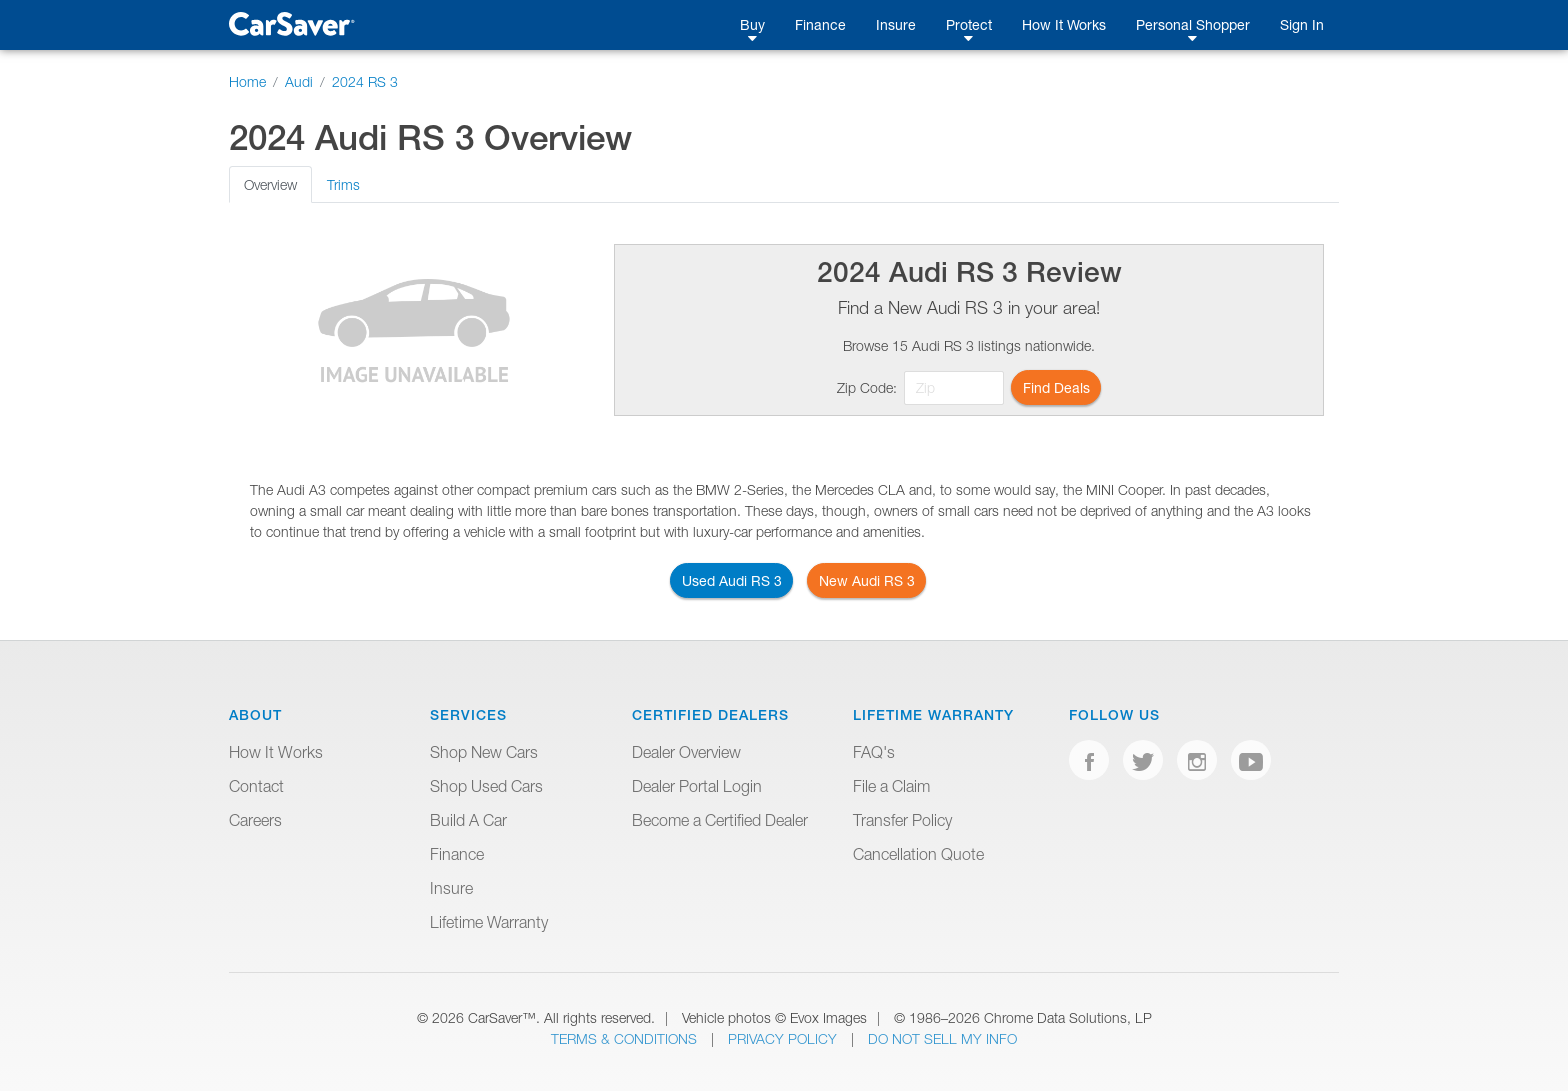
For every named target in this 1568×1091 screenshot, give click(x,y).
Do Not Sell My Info (942, 1038)
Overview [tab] (270, 184)
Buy (752, 24)
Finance (820, 24)
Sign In (1302, 24)
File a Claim (891, 786)
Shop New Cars (484, 752)
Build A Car (468, 820)
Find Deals (1056, 387)
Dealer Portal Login (697, 786)
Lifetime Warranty (489, 922)
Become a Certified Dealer (720, 820)
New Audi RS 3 (867, 580)
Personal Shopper (1193, 24)
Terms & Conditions (626, 1038)
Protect (969, 24)
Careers (255, 820)
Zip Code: (867, 387)
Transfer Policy (902, 820)
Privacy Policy (784, 1038)
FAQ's (874, 752)
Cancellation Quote (918, 854)
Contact (256, 786)
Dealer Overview (686, 752)
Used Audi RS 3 (732, 580)
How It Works (1064, 24)
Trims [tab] (343, 184)
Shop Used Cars (486, 786)
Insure (896, 24)
